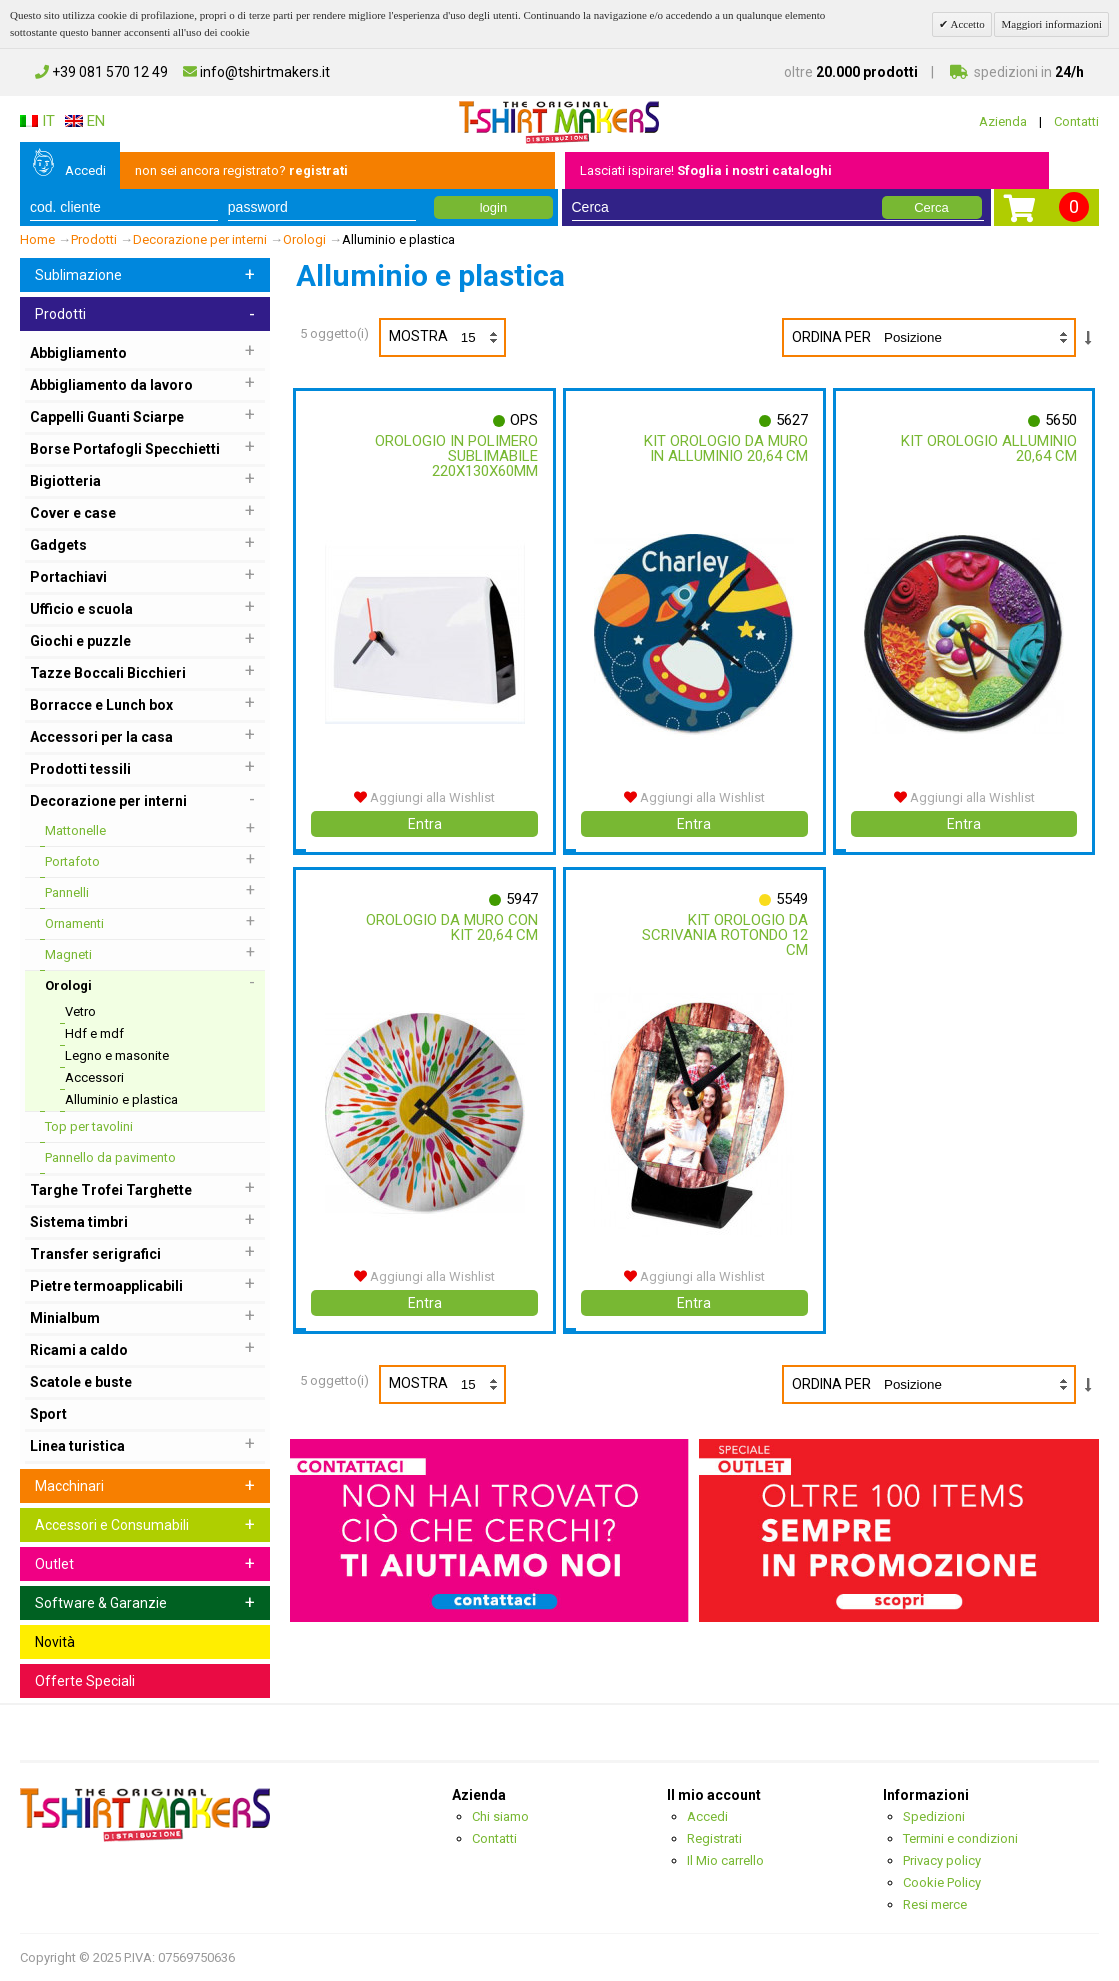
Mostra (446, 337)
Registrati (714, 1838)
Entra (425, 824)
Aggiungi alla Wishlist (424, 797)
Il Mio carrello (725, 1860)
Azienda (1003, 121)
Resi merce (935, 1904)
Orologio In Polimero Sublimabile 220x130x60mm (453, 456)
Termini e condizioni (960, 1838)
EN (85, 121)
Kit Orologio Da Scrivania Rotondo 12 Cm (722, 935)
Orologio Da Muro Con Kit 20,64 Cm (466, 927)
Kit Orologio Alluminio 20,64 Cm (1005, 448)
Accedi (85, 170)
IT (37, 121)
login (493, 207)
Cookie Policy (942, 1882)
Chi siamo (500, 1816)
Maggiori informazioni (1051, 24)
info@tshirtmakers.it (256, 72)
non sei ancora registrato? (241, 170)
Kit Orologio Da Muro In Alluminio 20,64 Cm (723, 448)
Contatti (1076, 121)
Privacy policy (942, 1860)
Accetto (966, 24)
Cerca (931, 207)
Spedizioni (934, 1816)
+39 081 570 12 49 (101, 72)
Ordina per (831, 337)
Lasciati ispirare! (706, 170)
